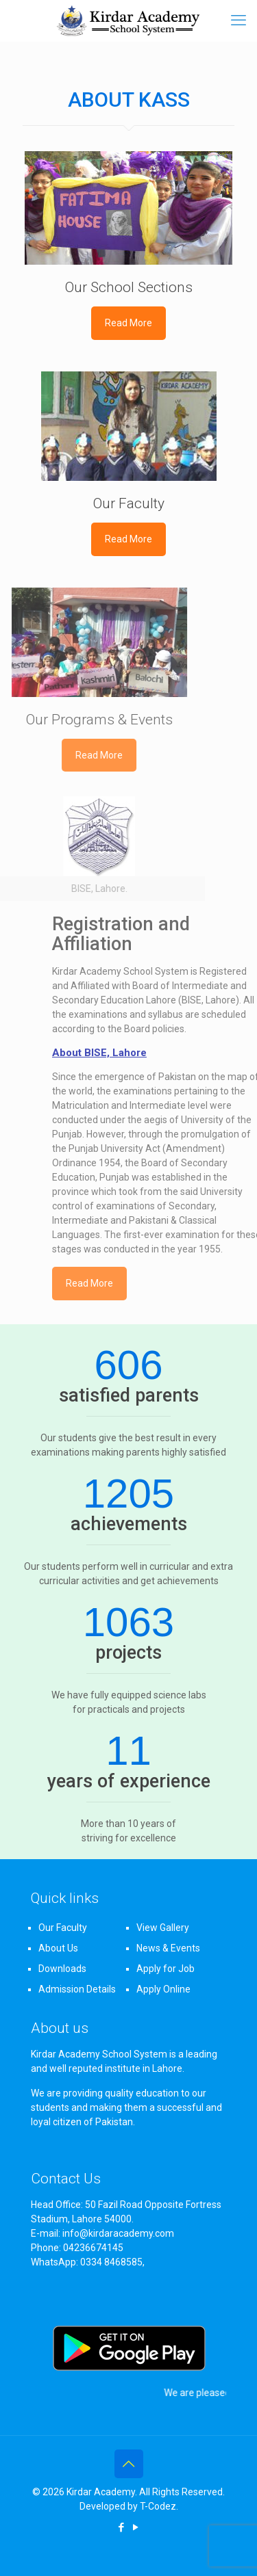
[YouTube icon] (136, 2527)
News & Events (168, 1948)
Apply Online (163, 1989)
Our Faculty (62, 1927)
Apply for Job (165, 1968)
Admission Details (77, 1989)
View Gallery (162, 1927)
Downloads (62, 1968)
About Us (58, 1948)
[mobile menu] (238, 20)
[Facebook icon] (122, 2527)
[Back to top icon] (128, 2463)
